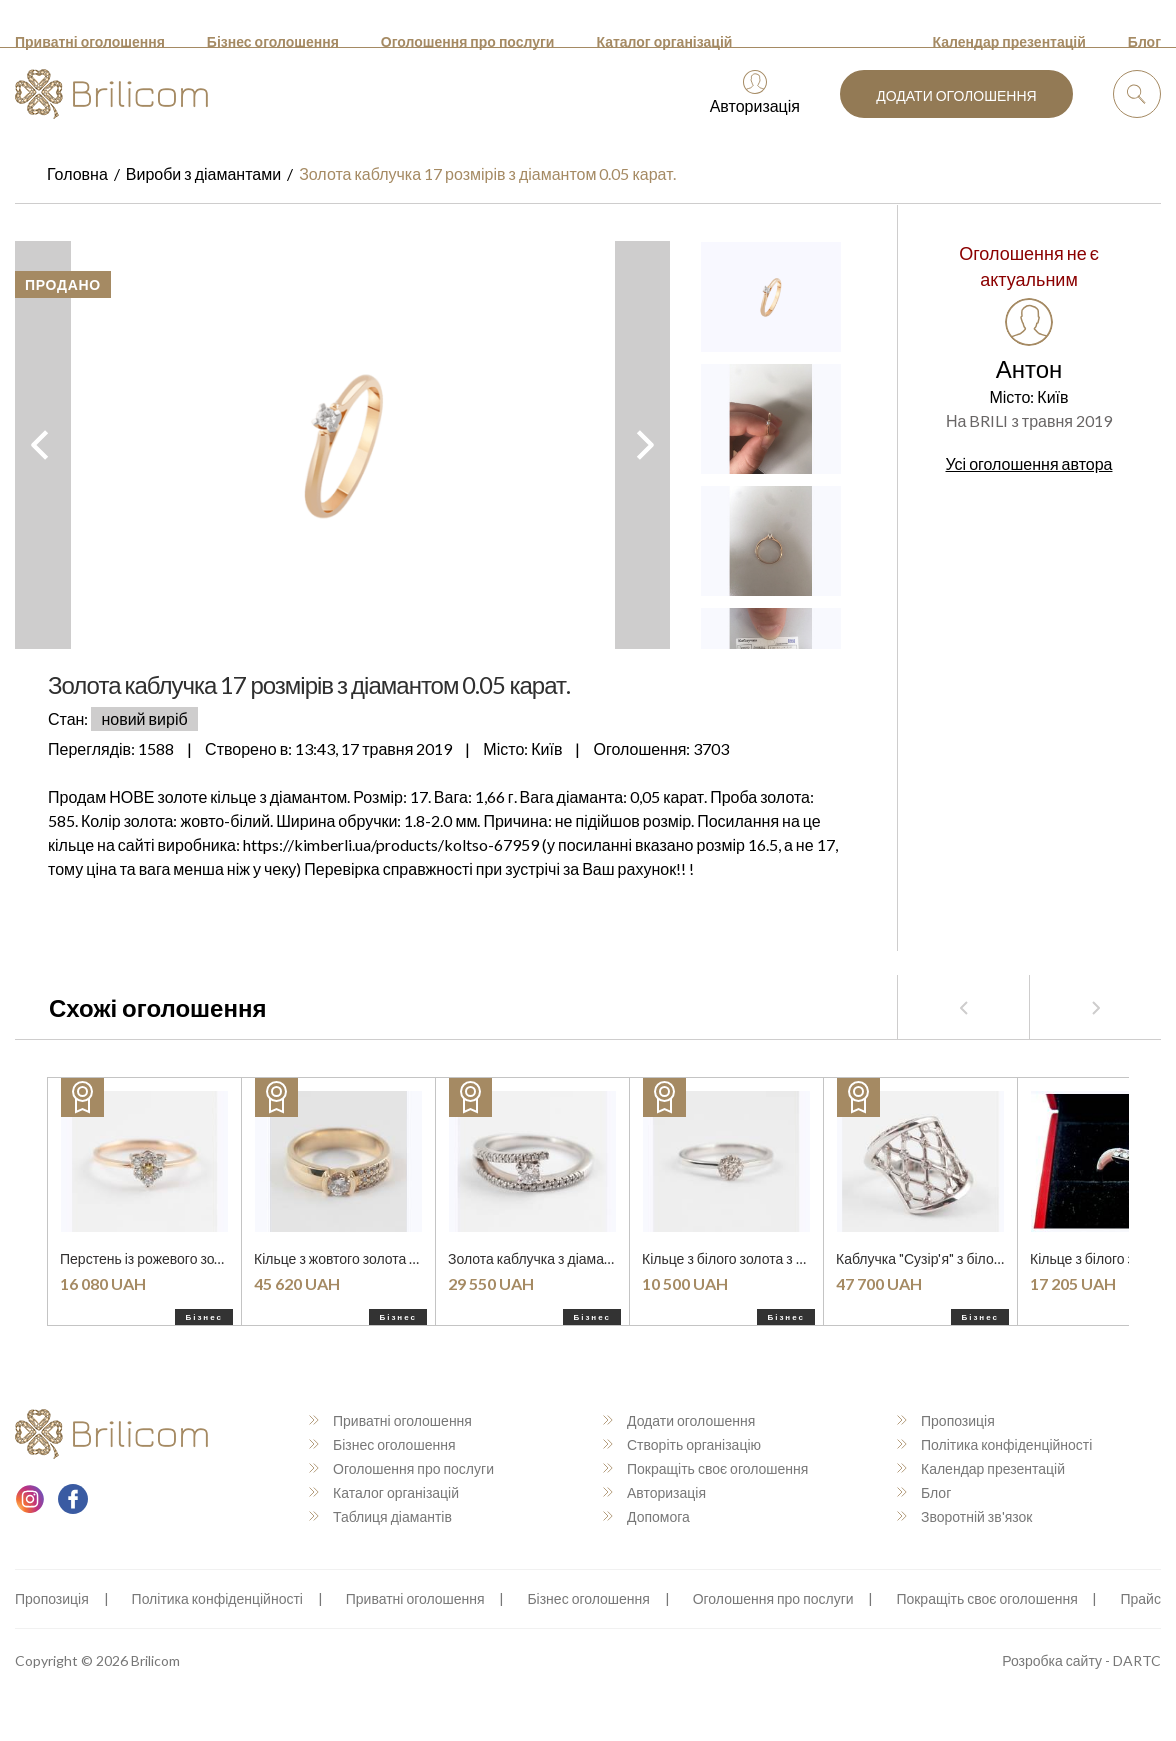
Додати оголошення (956, 95)
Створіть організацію (682, 1444)
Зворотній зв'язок (964, 1516)
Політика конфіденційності (994, 1444)
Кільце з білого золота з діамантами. (758, 1258)
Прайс (1140, 1598)
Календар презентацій (1009, 41)
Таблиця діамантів (380, 1516)
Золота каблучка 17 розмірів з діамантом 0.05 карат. (487, 173)
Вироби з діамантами (203, 173)
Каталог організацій (664, 41)
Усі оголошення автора (1029, 463)
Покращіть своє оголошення (705, 1468)
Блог (1144, 41)
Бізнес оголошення (273, 41)
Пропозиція (946, 1420)
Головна (77, 173)
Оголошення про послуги (468, 41)
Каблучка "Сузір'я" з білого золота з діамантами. (990, 1258)
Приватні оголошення (90, 41)
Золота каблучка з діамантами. (547, 1258)
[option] (342, 445)
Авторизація (755, 92)
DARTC (1137, 1660)
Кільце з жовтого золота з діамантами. (375, 1258)
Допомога (646, 1516)
